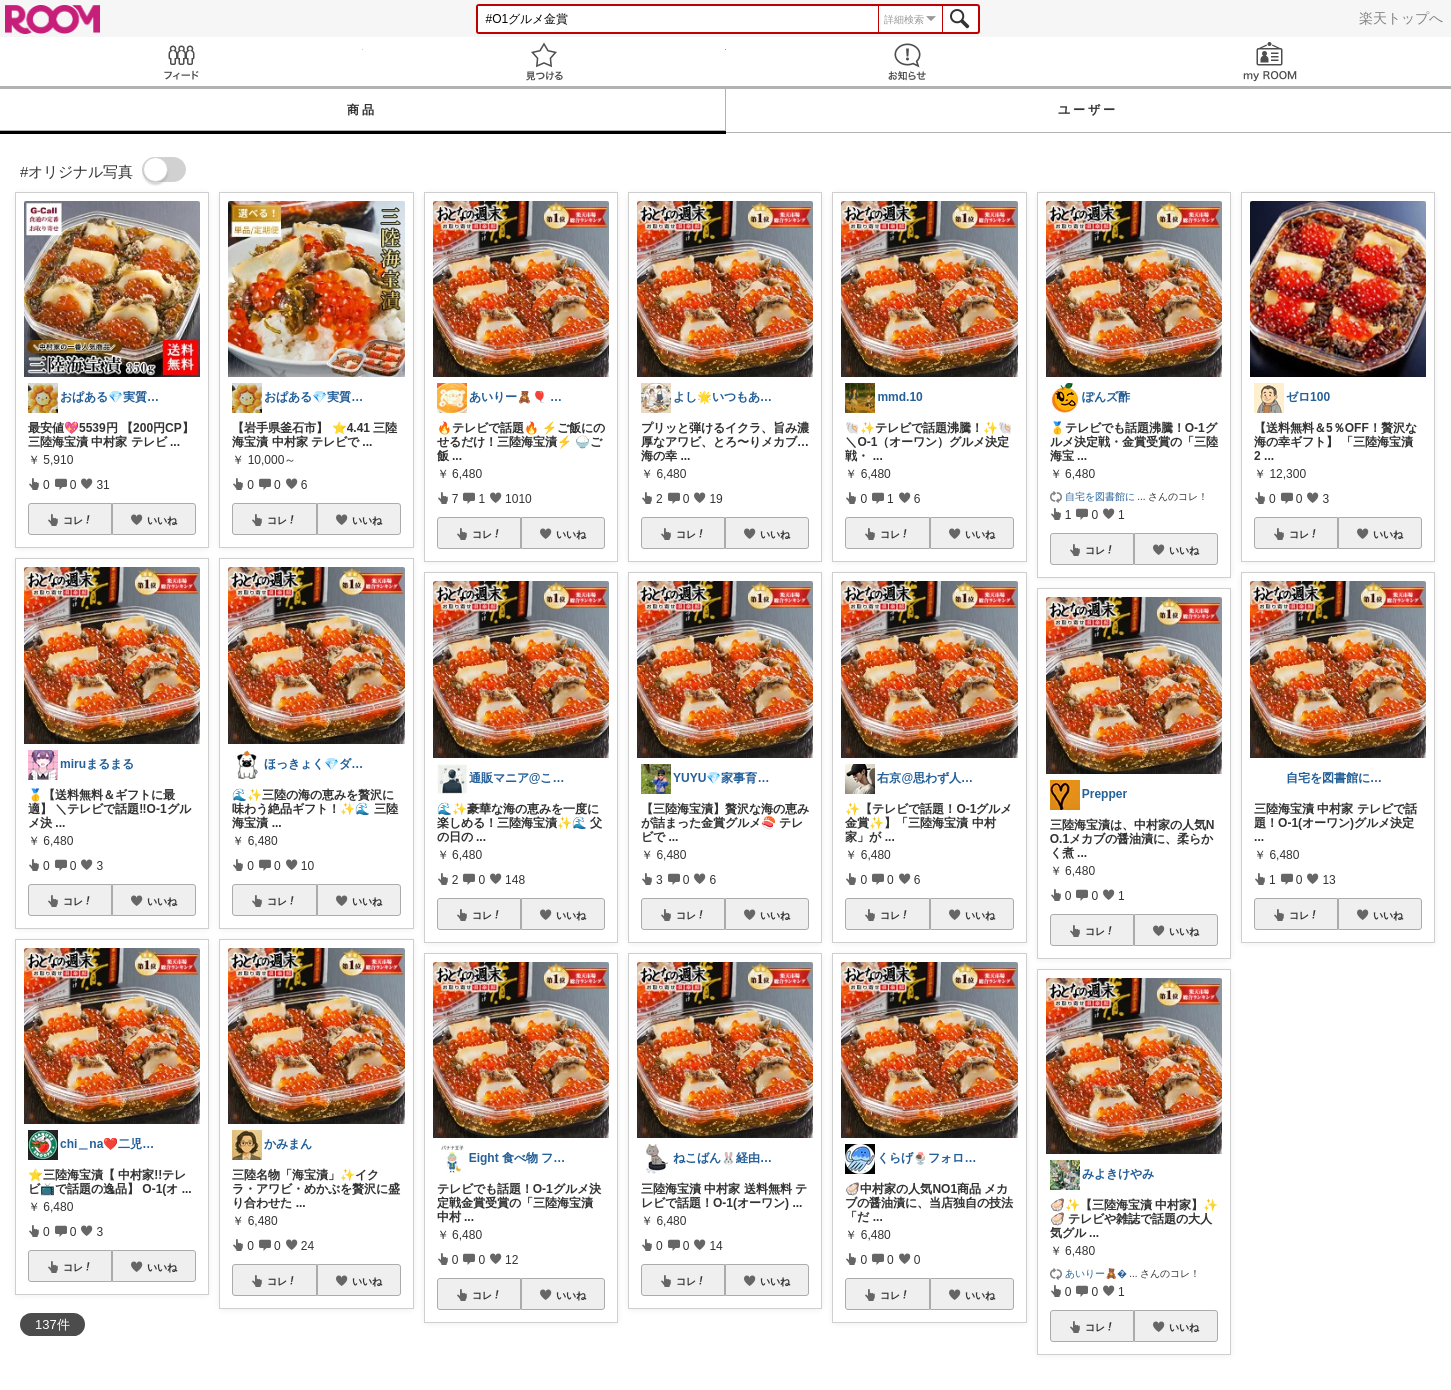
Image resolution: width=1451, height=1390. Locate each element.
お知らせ (907, 61)
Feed (181, 61)
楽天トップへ (1401, 18)
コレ (78, 520)
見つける (544, 61)
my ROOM (1269, 61)
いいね (162, 520)
